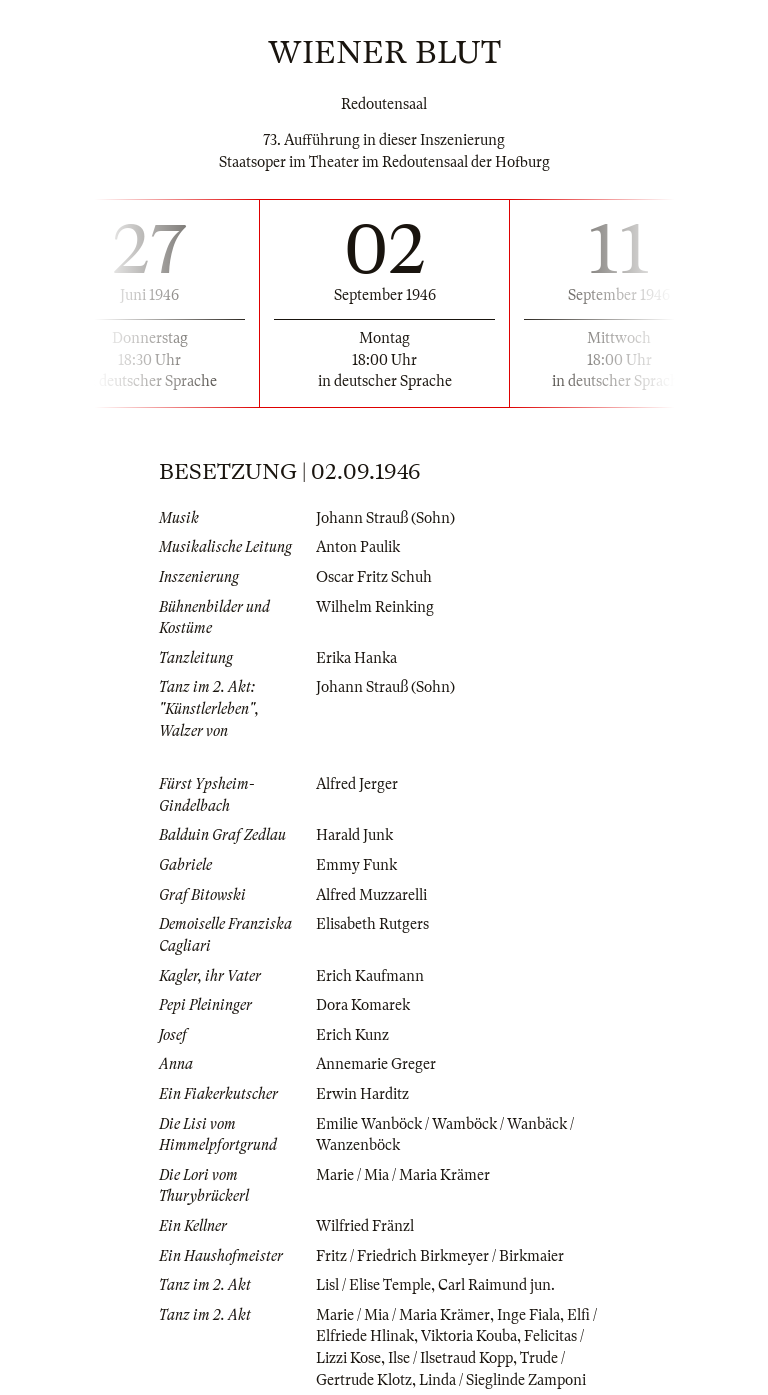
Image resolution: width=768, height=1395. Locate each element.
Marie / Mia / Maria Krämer (403, 1175)
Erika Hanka (356, 658)
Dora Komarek (363, 1005)
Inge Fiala (528, 1315)
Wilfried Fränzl (365, 1226)
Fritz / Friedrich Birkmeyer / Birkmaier (440, 1256)
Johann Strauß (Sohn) (385, 518)
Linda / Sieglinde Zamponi (502, 1380)
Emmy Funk (356, 865)
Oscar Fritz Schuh (374, 577)
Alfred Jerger (357, 784)
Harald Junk (354, 835)
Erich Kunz (352, 1035)
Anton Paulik (358, 547)
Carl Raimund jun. (496, 1285)
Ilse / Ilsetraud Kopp (450, 1358)
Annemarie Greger (376, 1064)
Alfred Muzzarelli (371, 895)
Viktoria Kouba (469, 1336)
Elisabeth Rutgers (372, 924)
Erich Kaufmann (370, 976)
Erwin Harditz (362, 1094)
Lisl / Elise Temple (373, 1285)
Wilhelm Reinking (375, 607)
